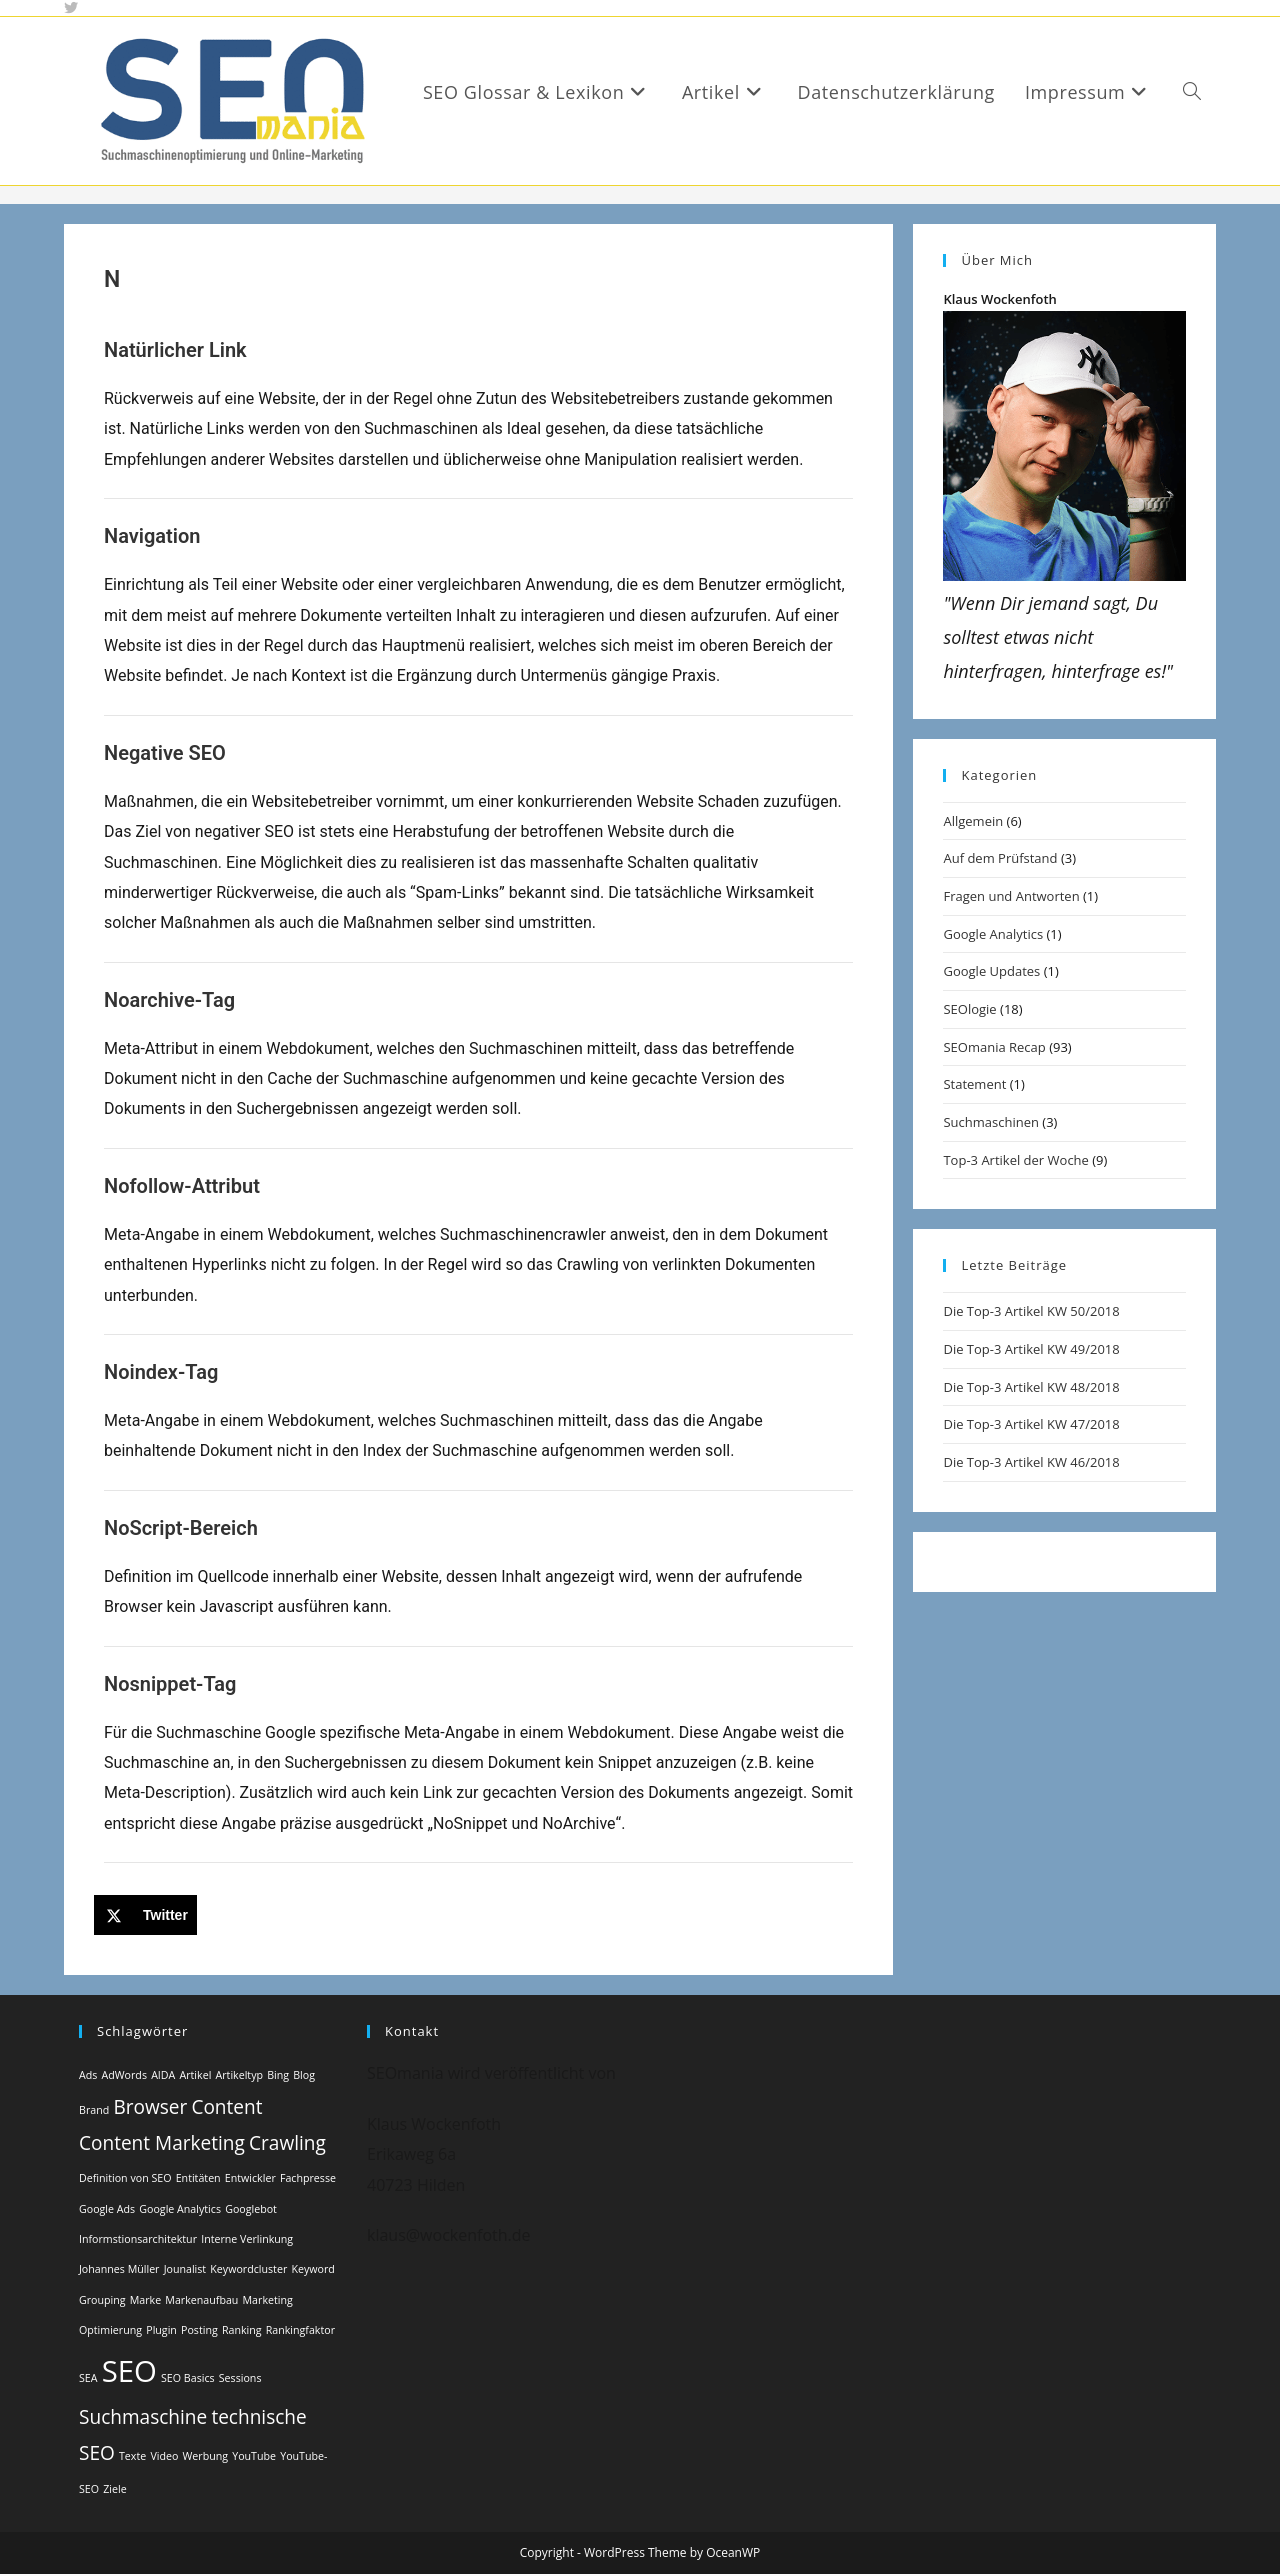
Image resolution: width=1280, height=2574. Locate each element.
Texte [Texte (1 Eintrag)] (132, 2456)
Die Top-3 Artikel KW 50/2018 (1031, 1311)
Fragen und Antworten (1011, 896)
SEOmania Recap (994, 1047)
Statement (974, 1084)
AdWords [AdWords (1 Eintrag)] (124, 2075)
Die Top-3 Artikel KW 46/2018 (1031, 1462)
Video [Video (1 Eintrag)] (164, 2456)
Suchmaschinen (990, 1122)
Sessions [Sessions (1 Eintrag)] (240, 2378)
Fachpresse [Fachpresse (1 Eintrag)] (308, 2178)
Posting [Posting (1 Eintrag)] (199, 2330)
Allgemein (973, 821)
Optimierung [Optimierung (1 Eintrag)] (110, 2330)
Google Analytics (993, 934)
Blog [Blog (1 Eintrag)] (304, 2075)
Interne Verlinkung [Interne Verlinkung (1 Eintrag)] (247, 2239)
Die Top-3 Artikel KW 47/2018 (1031, 1424)
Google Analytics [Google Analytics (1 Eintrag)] (180, 2209)
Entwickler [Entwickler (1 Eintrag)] (250, 2178)
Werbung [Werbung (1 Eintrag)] (206, 2456)
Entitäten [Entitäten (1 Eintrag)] (198, 2178)
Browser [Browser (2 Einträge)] (150, 2107)
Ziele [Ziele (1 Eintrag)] (114, 2489)
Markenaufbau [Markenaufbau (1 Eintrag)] (201, 2300)
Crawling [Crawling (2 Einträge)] (287, 2143)
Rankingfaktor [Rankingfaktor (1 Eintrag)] (300, 2330)
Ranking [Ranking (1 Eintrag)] (242, 2330)
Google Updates (991, 971)
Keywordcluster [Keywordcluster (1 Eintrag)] (248, 2269)
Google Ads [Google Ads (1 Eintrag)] (107, 2209)
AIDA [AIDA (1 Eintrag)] (163, 2075)
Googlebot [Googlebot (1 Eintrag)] (251, 2209)
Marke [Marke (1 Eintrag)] (145, 2300)
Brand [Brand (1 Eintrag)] (94, 2110)
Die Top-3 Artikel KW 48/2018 (1031, 1387)
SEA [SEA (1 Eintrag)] (88, 2378)
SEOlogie (969, 1009)
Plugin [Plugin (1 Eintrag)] (161, 2330)
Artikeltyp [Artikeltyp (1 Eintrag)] (239, 2075)
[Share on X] (145, 1915)
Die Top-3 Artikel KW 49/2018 (1031, 1349)
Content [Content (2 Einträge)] (226, 2107)
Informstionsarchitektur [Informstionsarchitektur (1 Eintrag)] (138, 2239)
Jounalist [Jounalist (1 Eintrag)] (185, 2269)
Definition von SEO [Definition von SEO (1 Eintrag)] (125, 2178)
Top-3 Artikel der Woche (1015, 1160)
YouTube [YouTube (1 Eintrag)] (254, 2456)
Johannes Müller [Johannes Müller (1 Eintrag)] (119, 2269)
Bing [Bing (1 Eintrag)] (278, 2075)
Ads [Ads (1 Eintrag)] (88, 2075)
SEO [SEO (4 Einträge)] (129, 2371)
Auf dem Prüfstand (1000, 858)
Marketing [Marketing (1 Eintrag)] (268, 2300)
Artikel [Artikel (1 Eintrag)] (195, 2075)
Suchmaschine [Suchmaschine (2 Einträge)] (143, 2417)
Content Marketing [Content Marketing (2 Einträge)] (162, 2143)
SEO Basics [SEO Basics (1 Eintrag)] (188, 2378)
